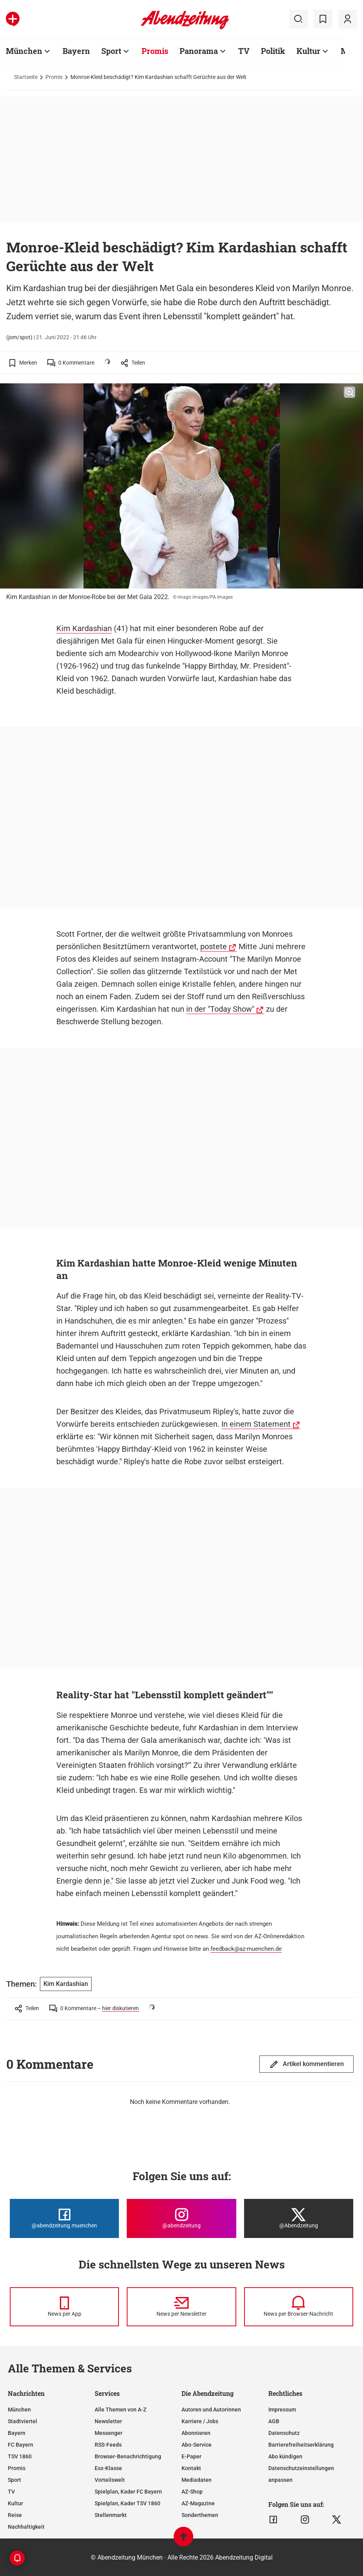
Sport (111, 51)
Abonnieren (196, 2433)
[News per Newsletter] (181, 2306)
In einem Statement (256, 1424)
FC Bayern (20, 2445)
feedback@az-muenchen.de (246, 1948)
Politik (273, 51)
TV (244, 51)
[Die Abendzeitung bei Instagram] (181, 2218)
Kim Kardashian (84, 628)
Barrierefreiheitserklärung (301, 2445)
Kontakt (191, 2468)
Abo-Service (197, 2445)
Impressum (282, 2409)
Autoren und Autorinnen (211, 2409)
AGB (273, 2421)
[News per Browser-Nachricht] (298, 2306)
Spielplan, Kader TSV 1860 (127, 2503)
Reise (15, 2515)
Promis (155, 51)
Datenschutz (284, 2433)
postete (213, 946)
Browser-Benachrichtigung (128, 2456)
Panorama (199, 51)
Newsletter (108, 2421)
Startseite (26, 77)
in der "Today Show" (220, 1009)
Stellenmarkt (111, 2515)
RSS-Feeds (108, 2445)
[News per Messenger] (64, 2306)
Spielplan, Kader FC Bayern (128, 2491)
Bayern (76, 51)
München (24, 51)
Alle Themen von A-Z (120, 2409)
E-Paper (191, 2456)
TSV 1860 (20, 2456)
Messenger (108, 2433)
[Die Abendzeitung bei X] (298, 2218)
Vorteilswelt (110, 2480)
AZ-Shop (192, 2491)
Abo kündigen (285, 2456)
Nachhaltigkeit (26, 2527)
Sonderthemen (200, 2515)
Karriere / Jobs (200, 2421)
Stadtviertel (22, 2421)
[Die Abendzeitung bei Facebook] (64, 2218)
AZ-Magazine (198, 2503)
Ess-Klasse (108, 2468)
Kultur (308, 51)
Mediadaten (197, 2480)
